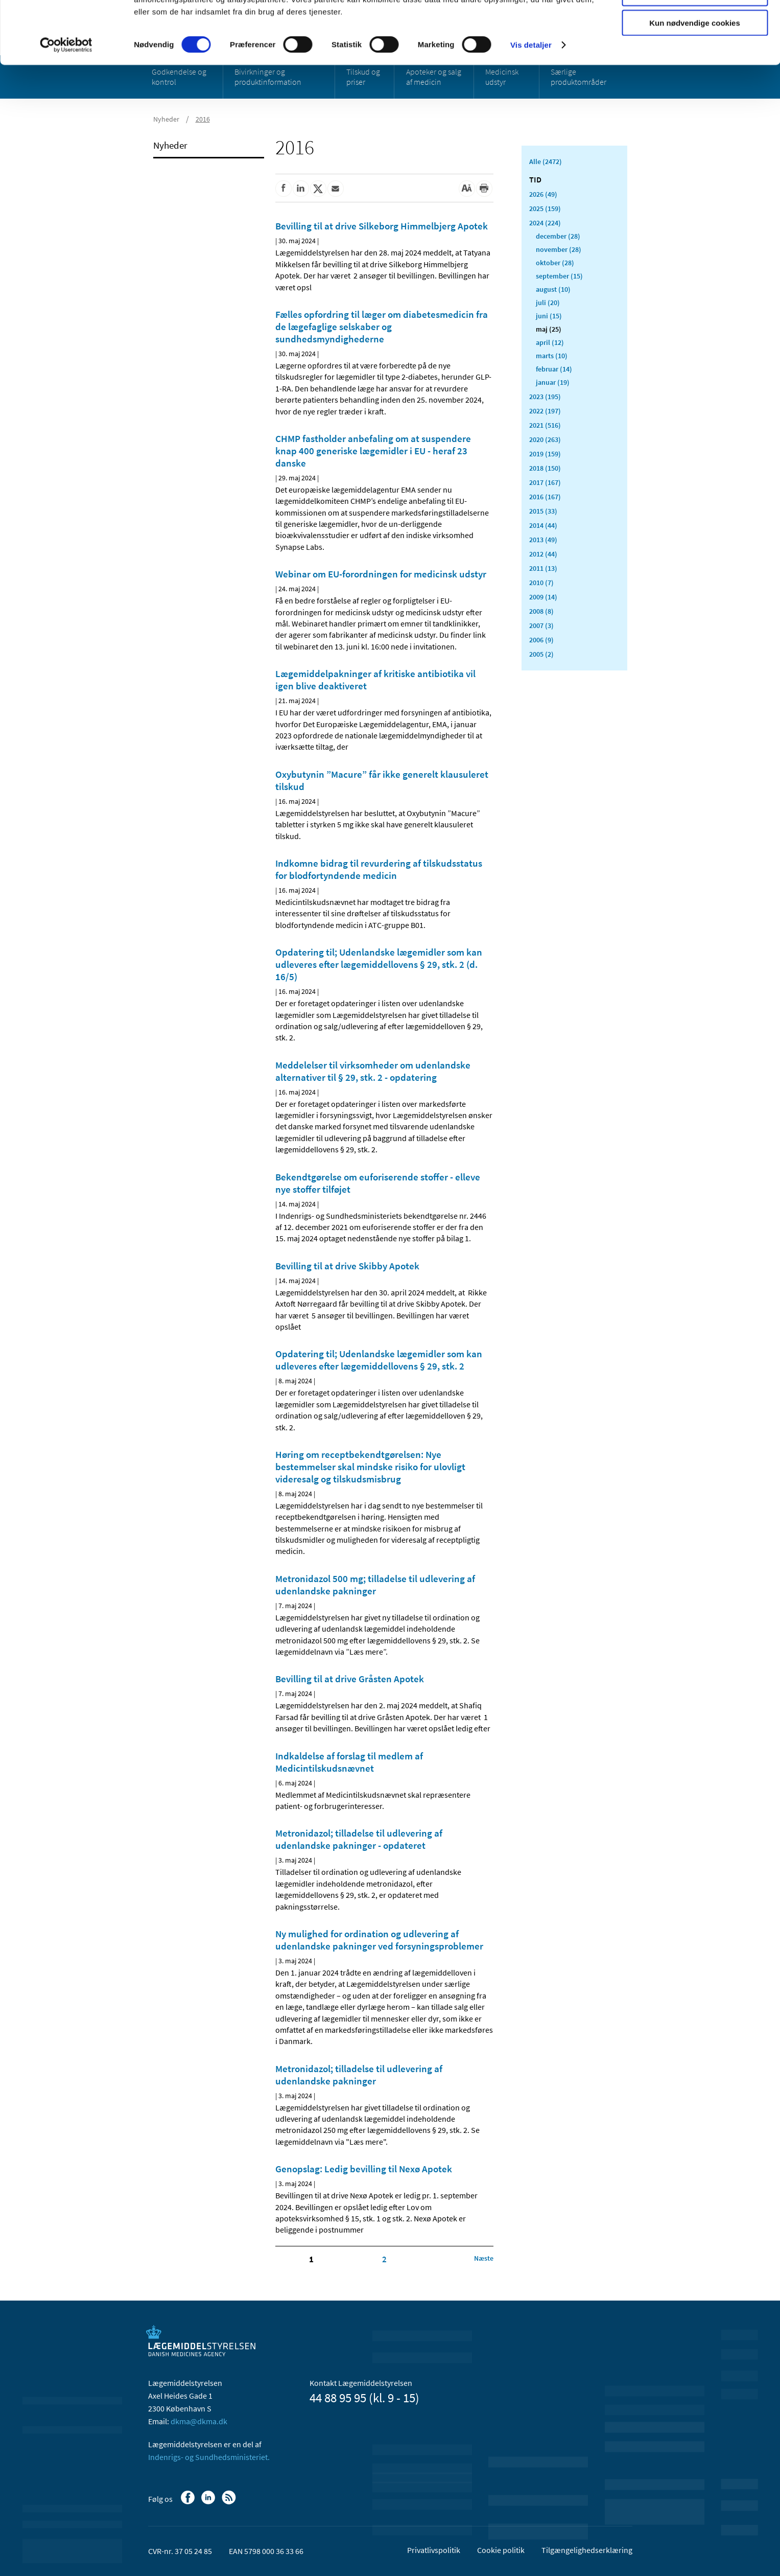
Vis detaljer (531, 107)
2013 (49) (543, 539)
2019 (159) (545, 453)
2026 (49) (543, 194)
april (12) (550, 342)
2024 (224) (545, 222)
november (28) (558, 249)
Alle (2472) (545, 161)
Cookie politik (501, 2550)
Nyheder (170, 145)
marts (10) (552, 355)
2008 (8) (541, 611)
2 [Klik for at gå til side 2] (384, 2259)
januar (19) (553, 382)
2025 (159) (545, 208)
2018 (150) (545, 468)
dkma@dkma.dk (199, 2421)
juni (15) (549, 315)
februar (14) (554, 369)
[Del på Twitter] (318, 188)
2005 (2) (541, 654)
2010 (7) (541, 582)
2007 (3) (541, 625)
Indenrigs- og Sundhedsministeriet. (209, 2457)
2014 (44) (543, 525)
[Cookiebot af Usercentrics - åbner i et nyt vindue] (66, 107)
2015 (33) (543, 511)
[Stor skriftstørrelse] (467, 188)
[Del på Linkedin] (301, 188)
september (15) (559, 276)
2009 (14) (543, 596)
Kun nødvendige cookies (694, 85)
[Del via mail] (335, 188)
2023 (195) (545, 396)
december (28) (558, 236)
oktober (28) (555, 262)
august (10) (553, 289)
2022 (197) (545, 410)
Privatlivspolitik (433, 2550)
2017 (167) (545, 482)
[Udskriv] (484, 188)
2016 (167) (545, 496)
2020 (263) (545, 439)
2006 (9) (541, 639)
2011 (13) (543, 568)
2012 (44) (543, 554)
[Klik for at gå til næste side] (483, 2258)
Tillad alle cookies (694, 25)
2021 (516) (545, 425)
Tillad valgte (695, 55)
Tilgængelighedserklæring (586, 2550)
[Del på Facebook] (283, 188)
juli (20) (548, 302)
